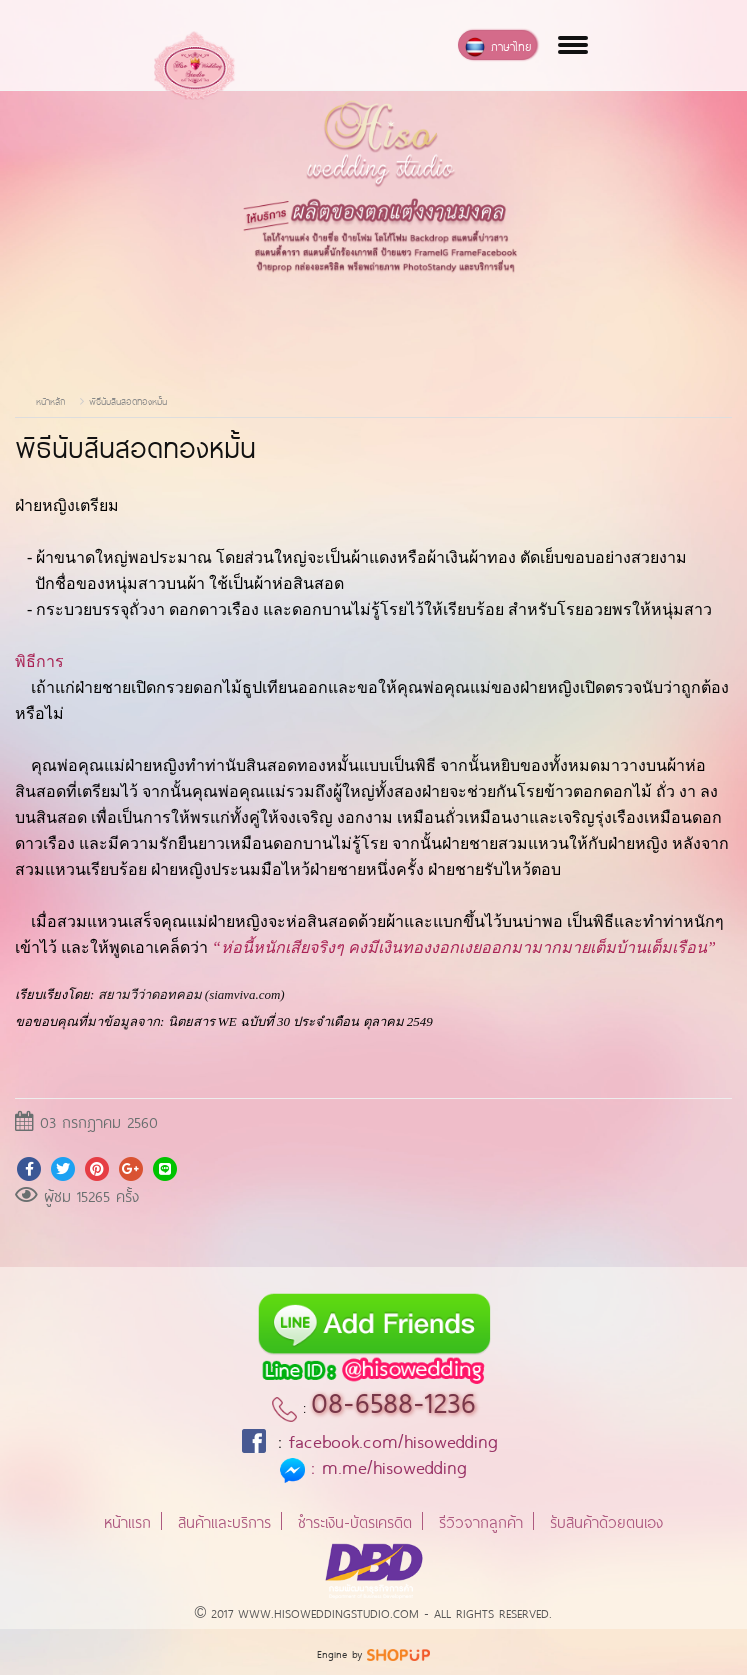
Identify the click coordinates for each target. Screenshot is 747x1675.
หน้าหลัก (50, 400)
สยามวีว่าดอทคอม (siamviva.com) (191, 994)
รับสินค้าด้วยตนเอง (606, 1520)
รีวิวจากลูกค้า (481, 1520)
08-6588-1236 (393, 1399)
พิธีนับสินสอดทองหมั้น (128, 400)
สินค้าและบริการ (224, 1520)
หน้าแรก (127, 1520)
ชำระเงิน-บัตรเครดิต (355, 1520)
